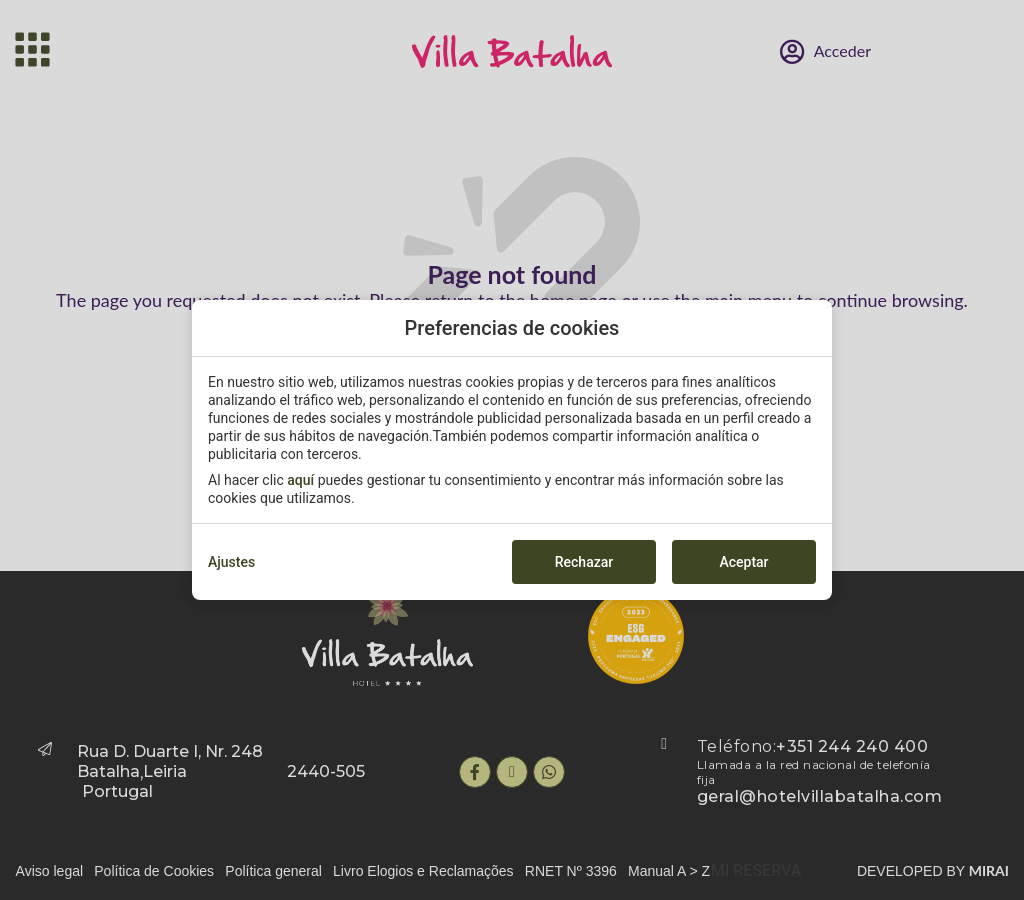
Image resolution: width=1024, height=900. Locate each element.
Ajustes (231, 562)
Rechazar (584, 562)
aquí (300, 480)
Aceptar (743, 562)
